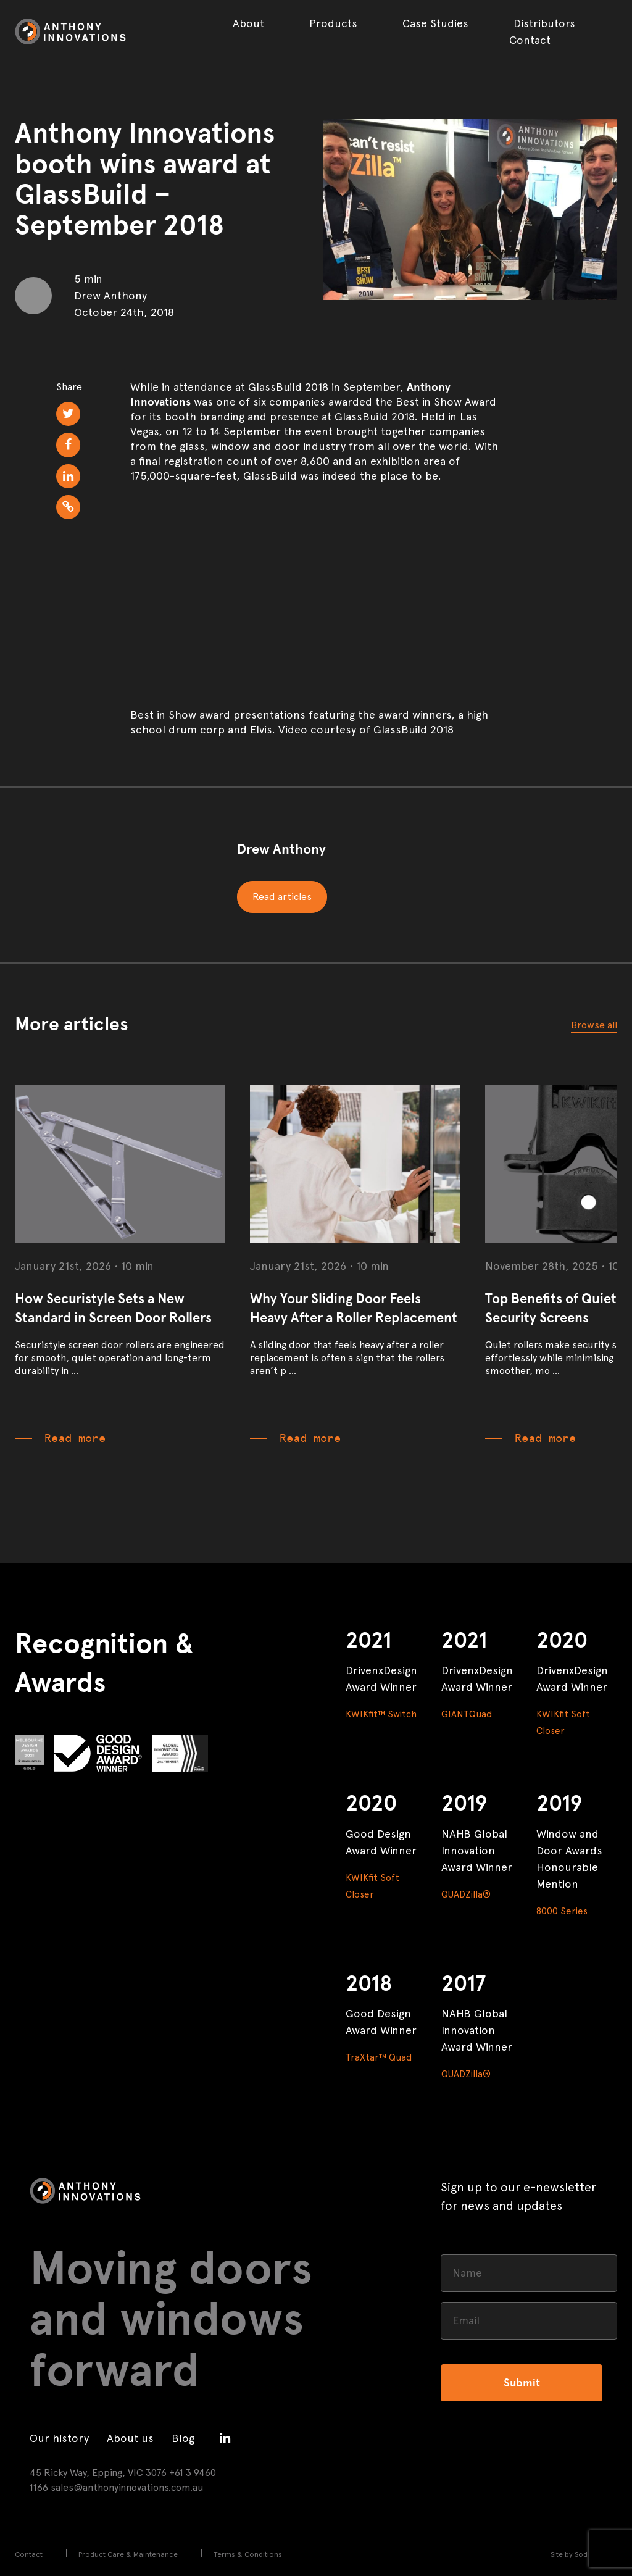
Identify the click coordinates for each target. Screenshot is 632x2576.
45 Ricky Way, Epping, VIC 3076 (98, 2472)
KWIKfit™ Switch (381, 1714)
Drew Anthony (281, 849)
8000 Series (562, 1911)
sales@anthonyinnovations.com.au (127, 2487)
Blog (183, 2438)
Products (333, 23)
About (248, 23)
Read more (75, 1438)
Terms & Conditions (248, 2554)
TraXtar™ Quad (379, 2057)
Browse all (594, 1025)
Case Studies (435, 23)
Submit (522, 2383)
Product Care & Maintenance (128, 2554)
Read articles (282, 896)
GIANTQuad (466, 1714)
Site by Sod (569, 2554)
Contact (530, 39)
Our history (59, 2438)
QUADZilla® (466, 1894)
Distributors (544, 23)
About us (130, 2438)
